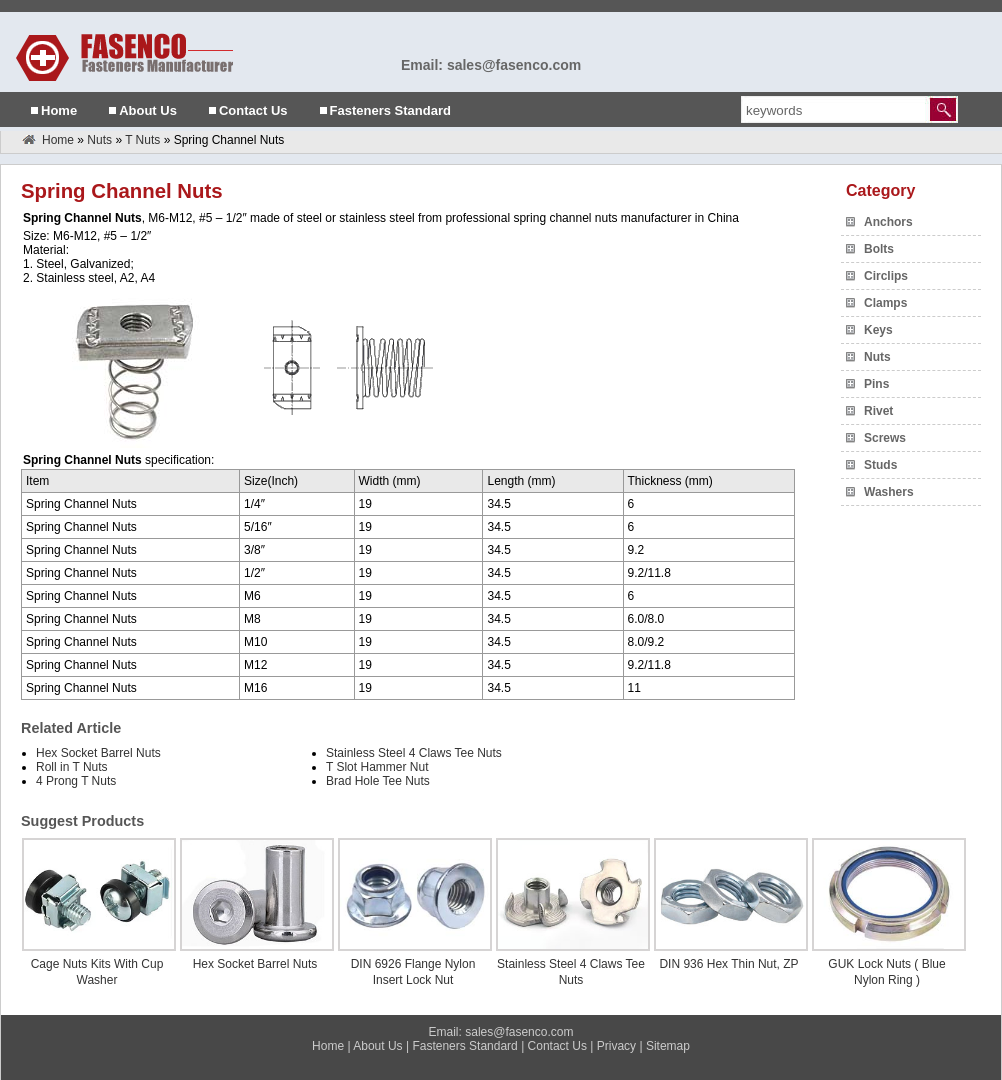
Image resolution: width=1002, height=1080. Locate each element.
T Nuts (142, 140)
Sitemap (668, 1046)
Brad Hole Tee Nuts (378, 781)
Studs (880, 465)
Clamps (885, 303)
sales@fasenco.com (519, 1032)
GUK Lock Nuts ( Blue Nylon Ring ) (886, 972)
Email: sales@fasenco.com (491, 65)
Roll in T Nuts (72, 767)
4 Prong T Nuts (76, 781)
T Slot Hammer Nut (377, 767)
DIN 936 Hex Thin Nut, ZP (728, 964)
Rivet (878, 411)
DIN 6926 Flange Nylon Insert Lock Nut (413, 972)
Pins (876, 384)
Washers (889, 492)
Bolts (879, 249)
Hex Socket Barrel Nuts (98, 753)
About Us (148, 110)
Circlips (886, 276)
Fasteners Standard (390, 110)
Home (59, 110)
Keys (878, 330)
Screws (885, 438)
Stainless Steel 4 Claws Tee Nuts (414, 753)
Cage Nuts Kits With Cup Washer (97, 972)
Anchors (888, 222)
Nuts (99, 140)
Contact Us (253, 110)
